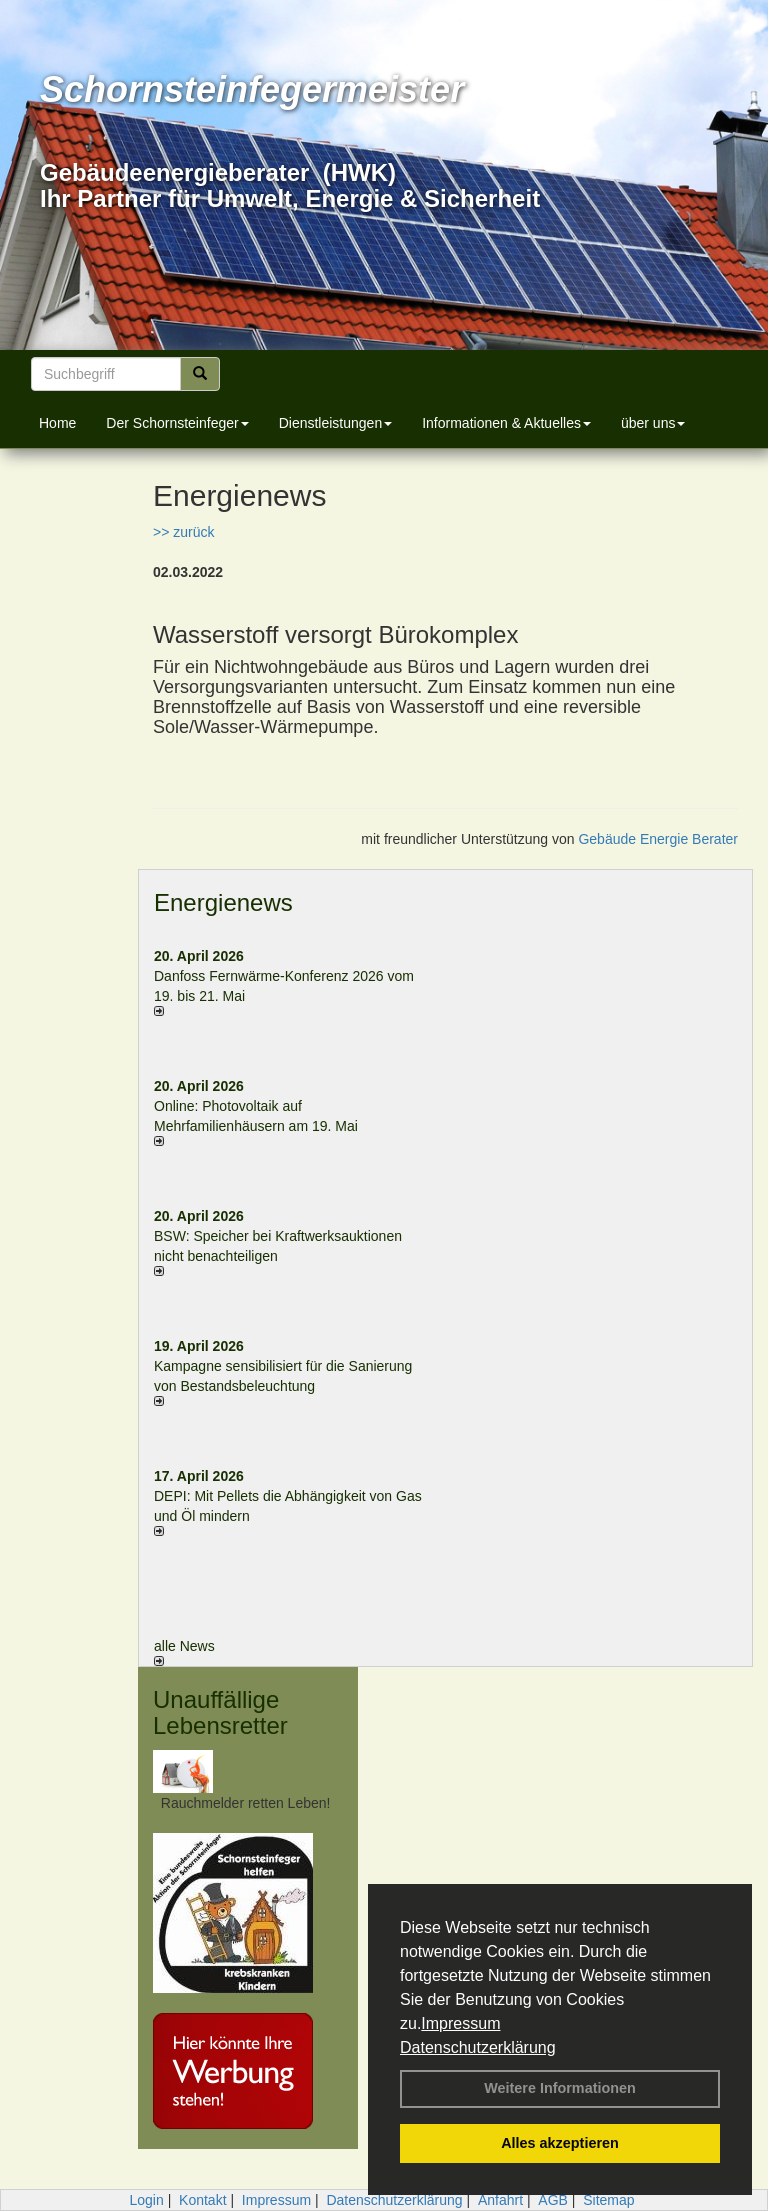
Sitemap (608, 2200)
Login (146, 2200)
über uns (653, 423)
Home (57, 423)
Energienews (223, 902)
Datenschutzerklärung (478, 2047)
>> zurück (183, 532)
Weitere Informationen (560, 2088)
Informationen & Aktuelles (506, 423)
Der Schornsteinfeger (177, 423)
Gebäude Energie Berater (658, 839)
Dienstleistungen (336, 423)
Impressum (460, 2023)
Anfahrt (500, 2200)
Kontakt (202, 2200)
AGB (553, 2200)
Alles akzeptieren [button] (560, 2143)
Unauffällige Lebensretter (220, 1712)
